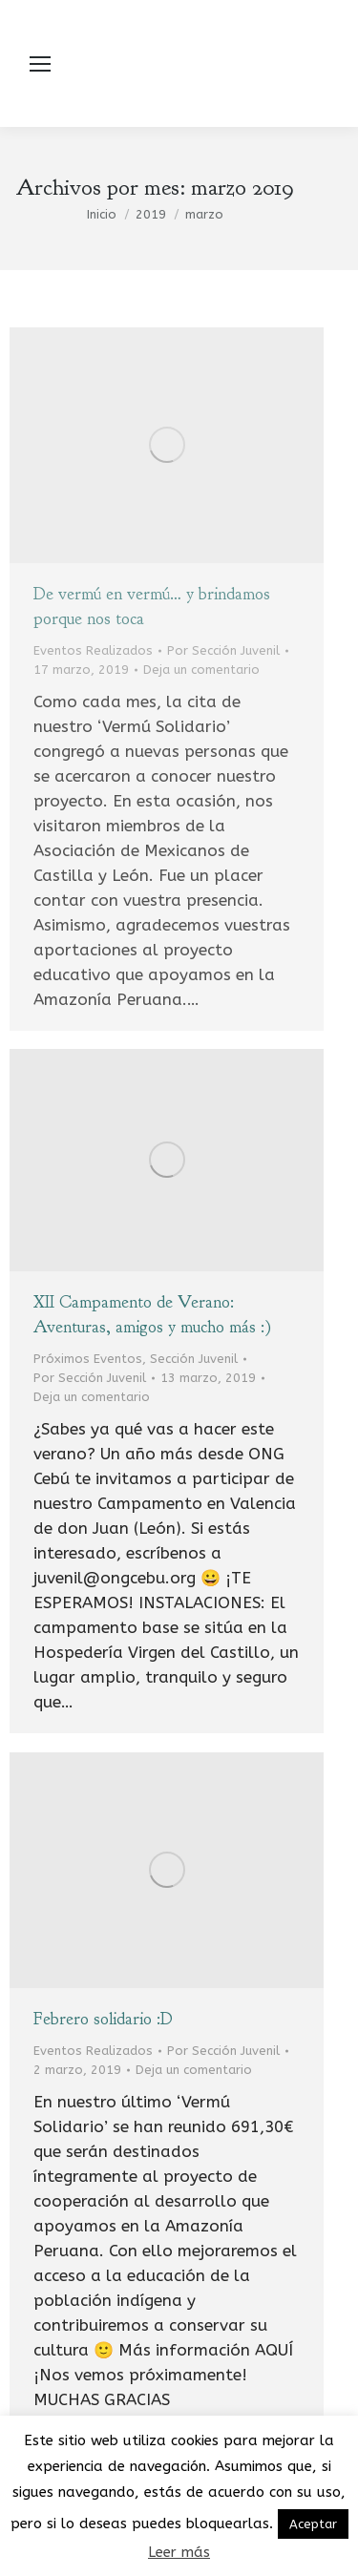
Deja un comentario (201, 669)
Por (223, 650)
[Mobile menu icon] (40, 63)
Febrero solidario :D (103, 2019)
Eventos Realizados (93, 650)
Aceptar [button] (313, 2524)
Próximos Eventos (87, 1358)
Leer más (179, 2552)
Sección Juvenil (194, 1358)
